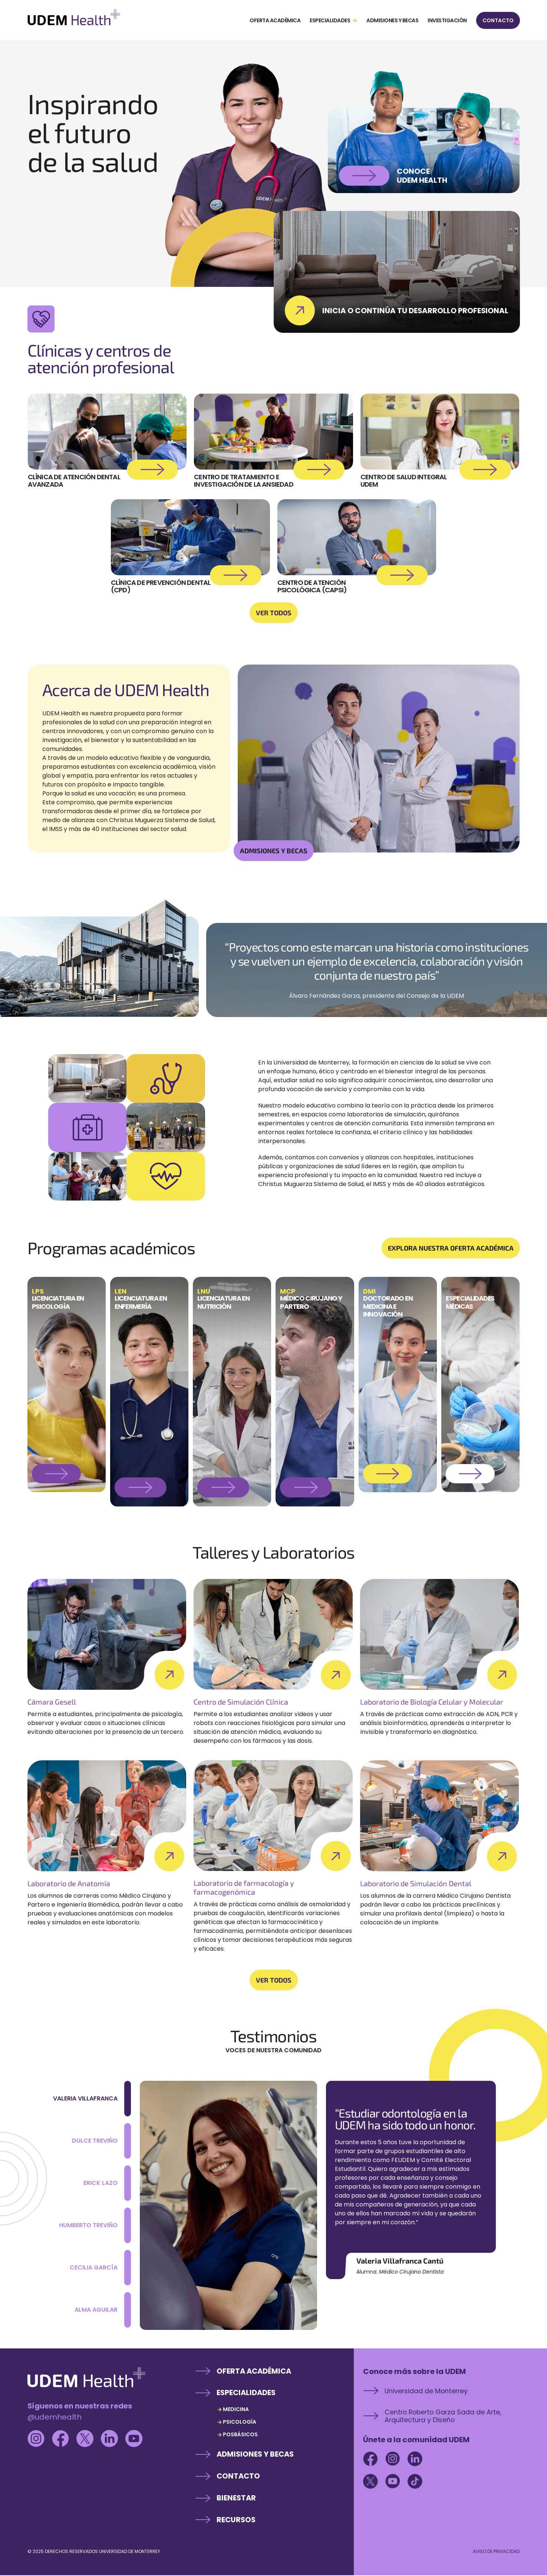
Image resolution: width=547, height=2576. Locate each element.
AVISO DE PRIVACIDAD (496, 2552)
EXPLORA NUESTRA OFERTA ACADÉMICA (451, 1248)
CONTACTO (498, 20)
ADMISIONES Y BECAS (273, 851)
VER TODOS (273, 613)
